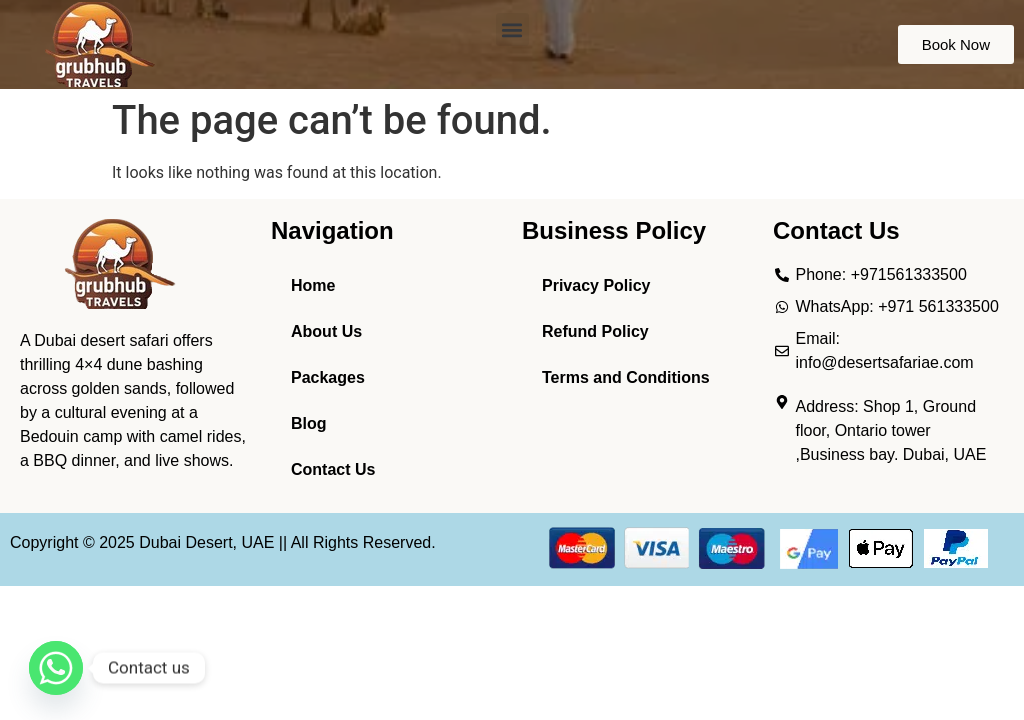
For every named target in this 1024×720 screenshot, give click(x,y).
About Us (326, 331)
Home (313, 285)
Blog (309, 423)
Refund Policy (595, 331)
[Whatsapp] (56, 668)
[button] (512, 29)
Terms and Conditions (626, 377)
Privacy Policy (596, 285)
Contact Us (333, 469)
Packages (328, 377)
